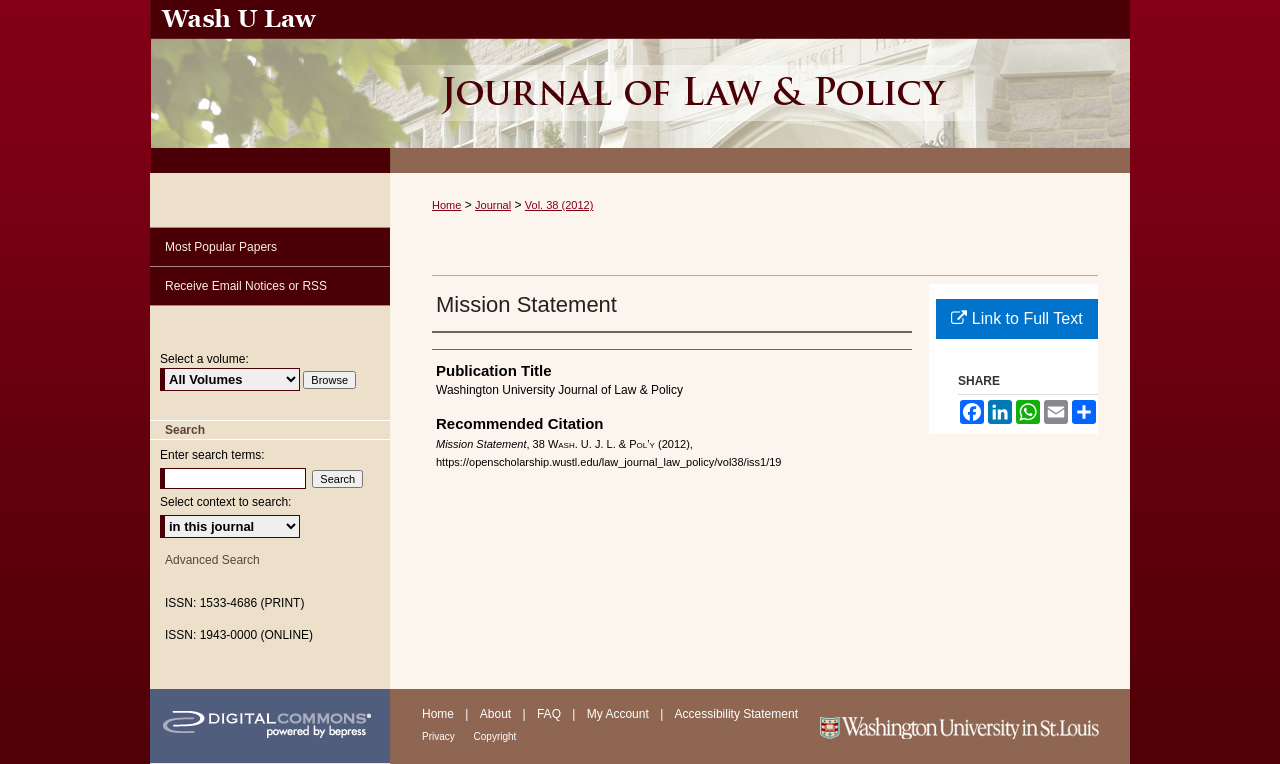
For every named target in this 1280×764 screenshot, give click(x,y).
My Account (619, 714)
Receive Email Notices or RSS (246, 286)
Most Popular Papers (221, 247)
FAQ (550, 714)
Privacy (440, 736)
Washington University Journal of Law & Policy (760, 86)
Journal (493, 205)
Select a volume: (204, 359)
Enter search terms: (212, 455)
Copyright (495, 736)
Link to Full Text (1016, 318)
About (497, 714)
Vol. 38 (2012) (559, 205)
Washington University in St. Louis (972, 726)
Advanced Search (212, 560)
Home (446, 205)
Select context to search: (225, 502)
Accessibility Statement (736, 714)
